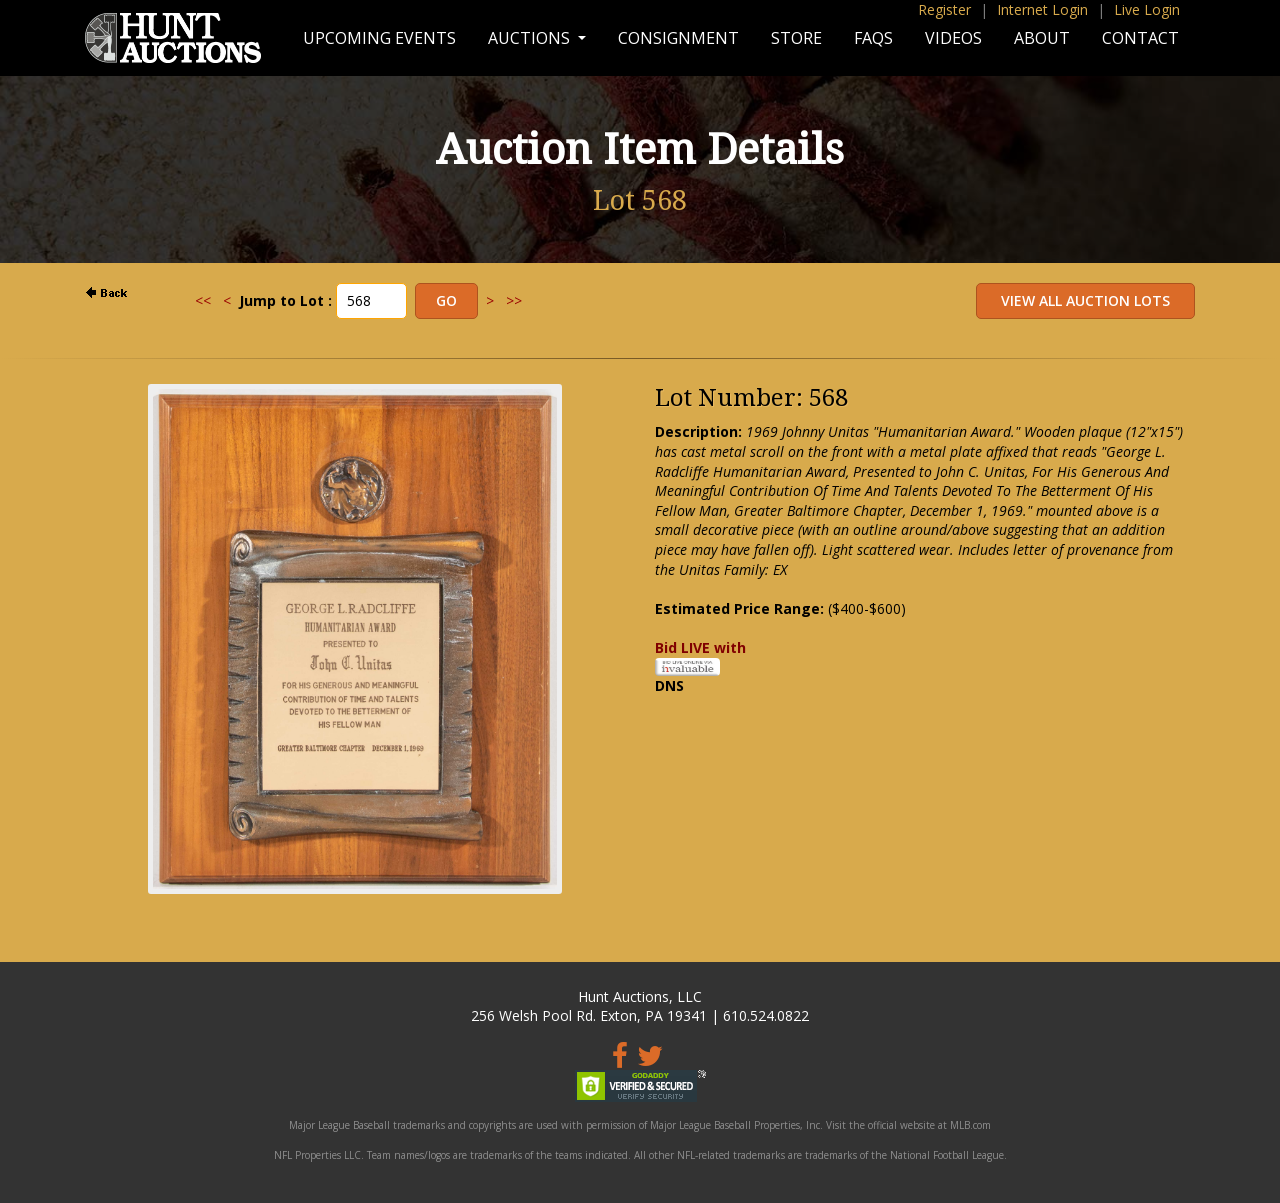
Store (796, 38)
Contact (1140, 38)
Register (944, 9)
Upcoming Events (379, 38)
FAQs (873, 38)
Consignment (678, 38)
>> (514, 300)
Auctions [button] (531, 38)
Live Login (1147, 9)
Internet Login (1042, 9)
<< (203, 300)
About (1042, 38)
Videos (953, 38)
